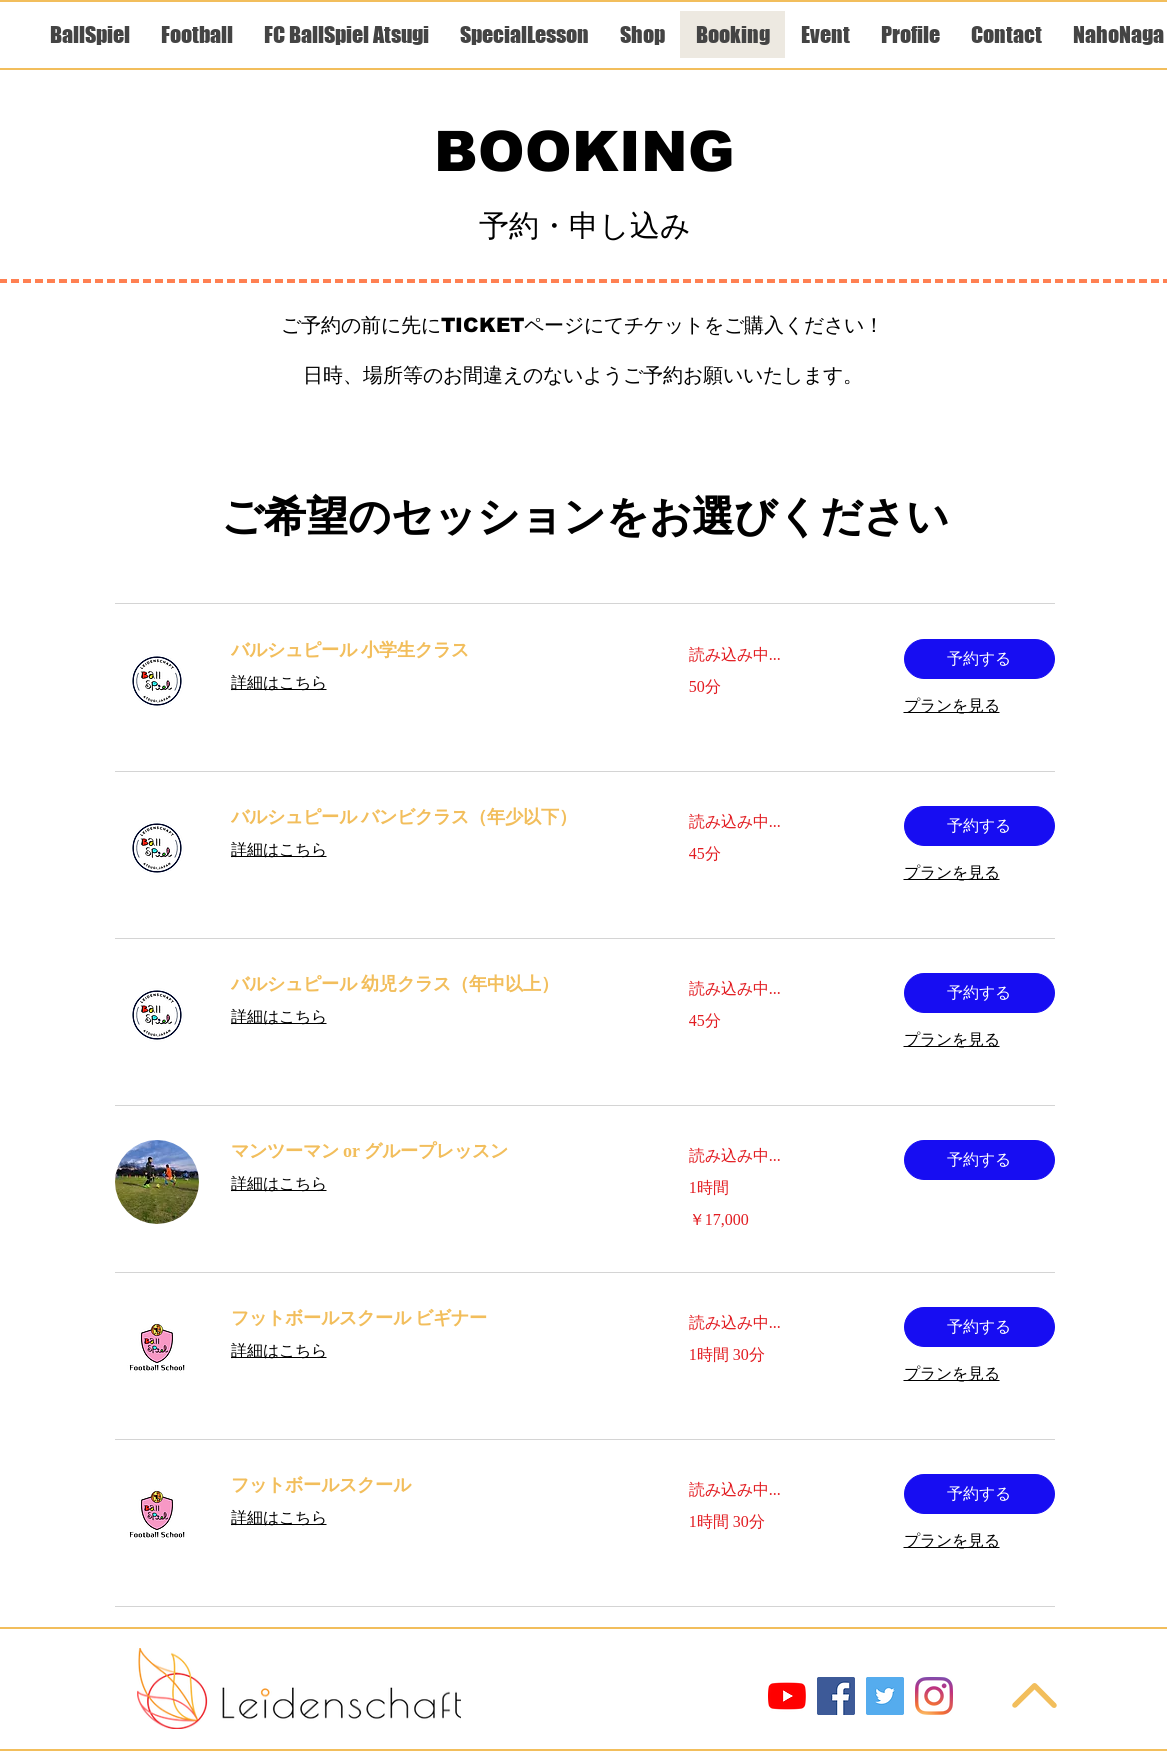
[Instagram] (934, 1696)
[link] (436, 651)
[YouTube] (787, 1696)
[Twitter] (885, 1696)
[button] (979, 659)
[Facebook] (836, 1696)
